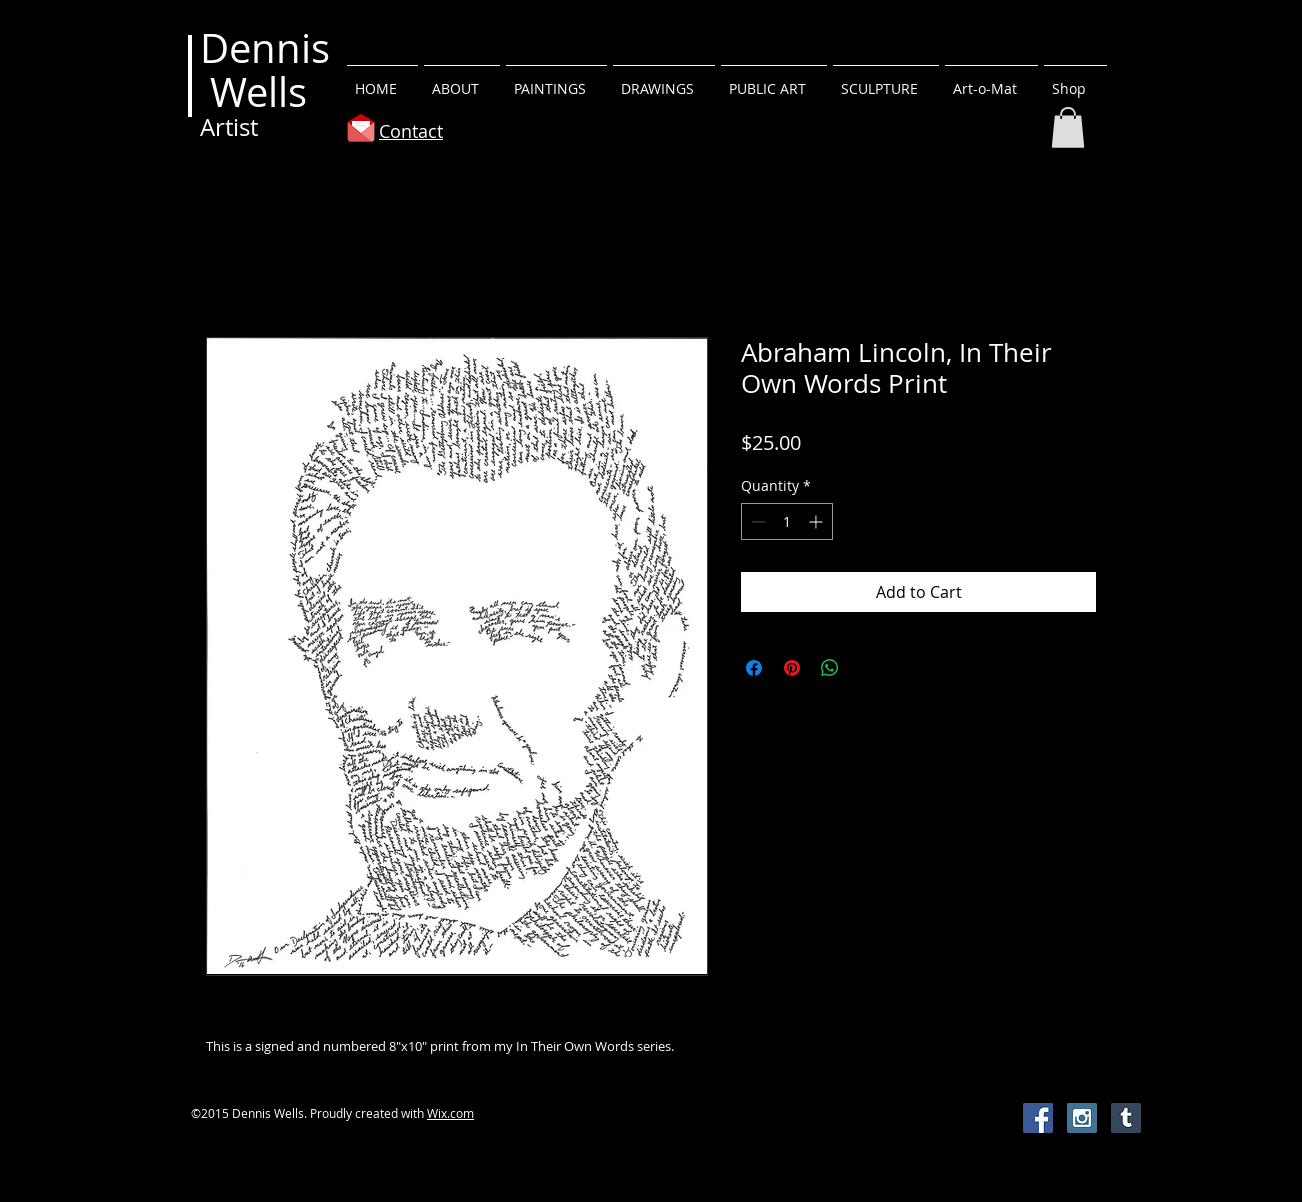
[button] (556, 80)
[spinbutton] (787, 521)
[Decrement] (756, 521)
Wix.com (450, 1113)
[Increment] (817, 521)
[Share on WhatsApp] (830, 668)
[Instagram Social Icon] (1082, 1118)
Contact (411, 131)
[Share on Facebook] (754, 668)
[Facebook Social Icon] (1038, 1118)
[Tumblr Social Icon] (1126, 1118)
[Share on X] (868, 668)
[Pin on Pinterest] (792, 668)
